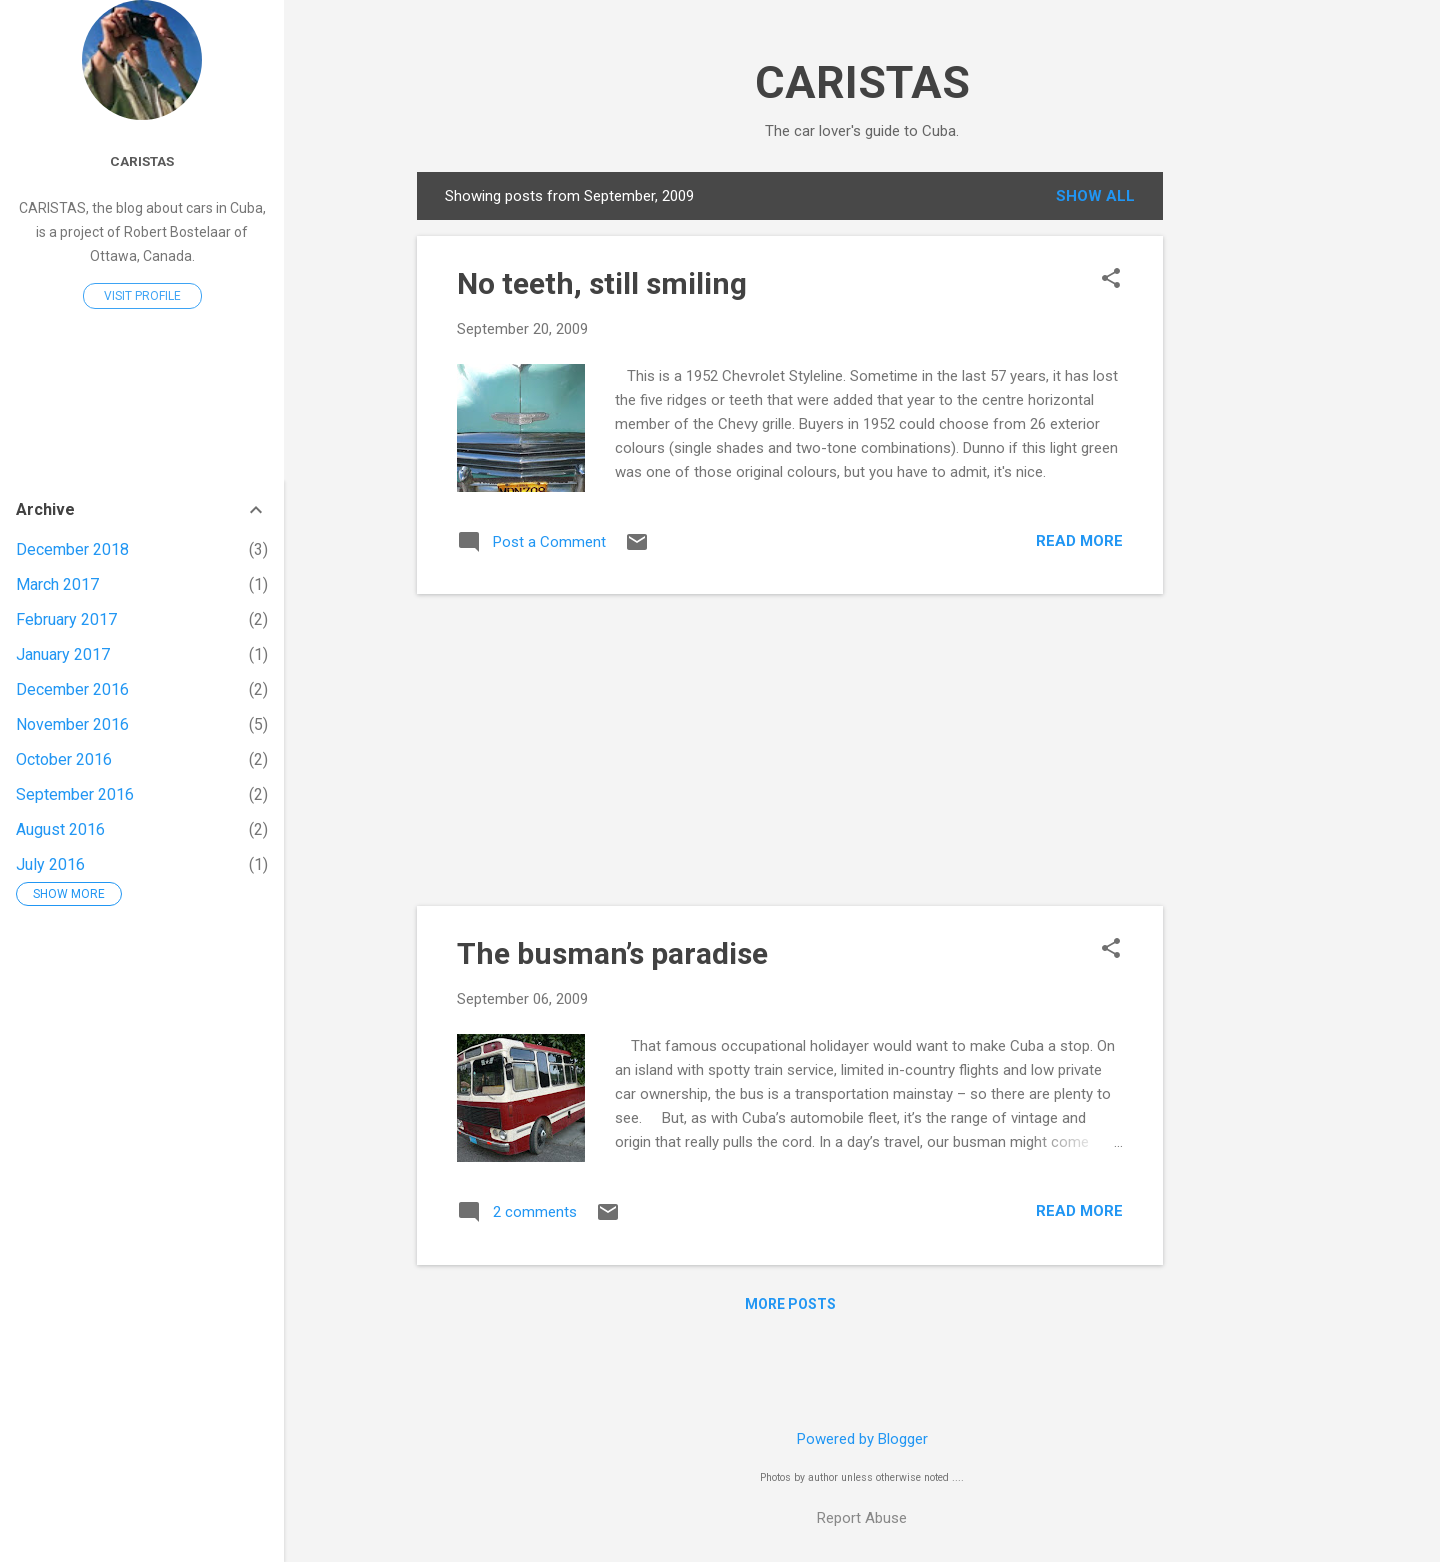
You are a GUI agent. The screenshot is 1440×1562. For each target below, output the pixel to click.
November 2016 (72, 724)
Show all (1095, 196)
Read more (1079, 541)
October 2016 (64, 759)
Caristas (142, 161)
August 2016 (60, 829)
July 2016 (50, 864)
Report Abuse (862, 1518)
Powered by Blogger (862, 1439)
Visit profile (142, 296)
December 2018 (72, 549)
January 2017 (63, 654)
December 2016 (72, 689)
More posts (790, 1304)
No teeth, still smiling (602, 283)
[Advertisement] (1243, 472)
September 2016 (75, 794)
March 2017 (57, 584)
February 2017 (66, 619)
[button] (1111, 280)
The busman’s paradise (612, 953)
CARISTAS (862, 82)
